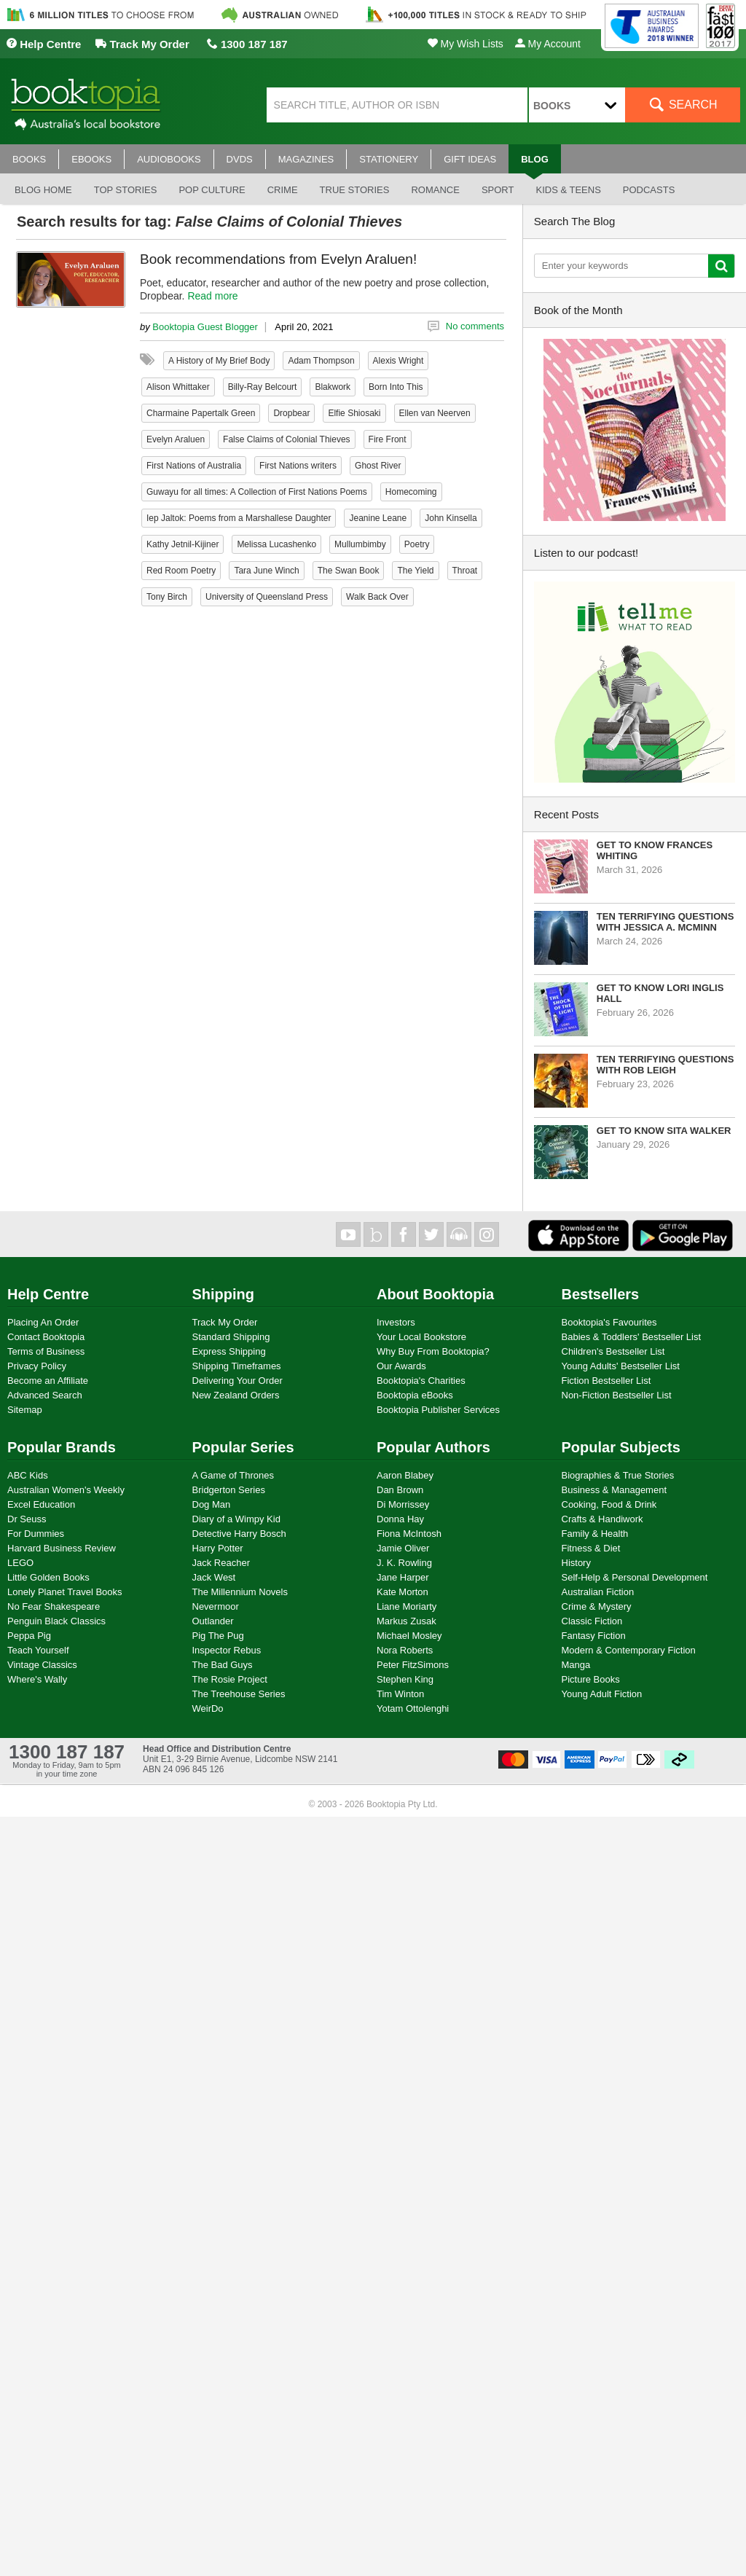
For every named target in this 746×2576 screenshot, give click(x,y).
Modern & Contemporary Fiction (629, 1650)
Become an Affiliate (47, 1380)
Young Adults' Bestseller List (621, 1366)
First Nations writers (298, 466)
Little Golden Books (48, 1577)
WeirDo (208, 1708)
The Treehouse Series (239, 1693)
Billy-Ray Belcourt (262, 387)
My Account (548, 44)
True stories (355, 189)
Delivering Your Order (237, 1380)
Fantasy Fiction (594, 1635)
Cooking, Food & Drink (609, 1504)
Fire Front (388, 439)
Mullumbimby (360, 544)
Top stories (125, 189)
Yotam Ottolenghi (413, 1708)
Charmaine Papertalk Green (200, 413)
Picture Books (591, 1679)
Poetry (417, 544)
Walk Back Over (377, 597)
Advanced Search (44, 1395)
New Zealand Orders (236, 1395)
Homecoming (411, 492)
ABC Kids (27, 1475)
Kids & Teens (567, 189)
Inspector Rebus (227, 1650)
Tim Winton (400, 1693)
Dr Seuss (26, 1519)
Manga (576, 1664)
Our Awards (401, 1366)
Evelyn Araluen (175, 439)
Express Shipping (229, 1351)
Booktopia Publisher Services (438, 1409)
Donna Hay (400, 1519)
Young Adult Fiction (602, 1693)
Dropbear (291, 413)
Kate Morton (402, 1591)
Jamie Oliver (403, 1548)
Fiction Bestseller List (606, 1380)
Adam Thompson (321, 361)
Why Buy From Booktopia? (433, 1351)
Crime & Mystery (597, 1606)
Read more (212, 296)
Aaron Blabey (405, 1475)
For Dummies (35, 1533)
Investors (396, 1322)
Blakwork (332, 387)
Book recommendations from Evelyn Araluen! (278, 259)
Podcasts (649, 189)
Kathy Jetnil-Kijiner (182, 544)
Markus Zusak (406, 1621)
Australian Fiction (598, 1591)
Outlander (213, 1621)
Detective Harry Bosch (239, 1533)
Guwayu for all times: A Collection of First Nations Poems (256, 492)
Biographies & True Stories (618, 1475)
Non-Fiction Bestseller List (617, 1395)
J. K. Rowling (404, 1562)
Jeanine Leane (378, 518)
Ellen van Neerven (435, 413)
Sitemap (24, 1409)
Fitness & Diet (591, 1548)
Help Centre (43, 44)
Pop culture (211, 189)
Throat (465, 570)
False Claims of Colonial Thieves (286, 439)
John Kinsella (450, 518)
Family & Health (595, 1533)
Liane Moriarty (406, 1606)
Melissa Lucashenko (276, 544)
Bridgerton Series (228, 1489)
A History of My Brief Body (219, 361)
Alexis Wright (398, 361)
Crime (282, 189)
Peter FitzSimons (413, 1664)
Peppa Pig (29, 1635)
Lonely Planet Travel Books (64, 1591)
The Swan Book (349, 570)
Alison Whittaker (178, 387)
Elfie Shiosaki (354, 413)
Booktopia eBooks (415, 1395)
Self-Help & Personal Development (635, 1577)
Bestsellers (601, 1294)
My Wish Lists (465, 44)
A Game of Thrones (233, 1475)
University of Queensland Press (266, 597)
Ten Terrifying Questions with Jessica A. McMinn (665, 922)
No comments (475, 326)
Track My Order (142, 44)
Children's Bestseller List (613, 1351)
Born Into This (396, 387)
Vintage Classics (42, 1664)
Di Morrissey (403, 1504)
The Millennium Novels (240, 1591)
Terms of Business (46, 1351)
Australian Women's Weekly (66, 1489)
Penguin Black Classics (56, 1621)
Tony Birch (166, 597)
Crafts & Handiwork (602, 1519)
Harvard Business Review (61, 1548)
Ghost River (378, 466)
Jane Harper (403, 1577)
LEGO (20, 1562)
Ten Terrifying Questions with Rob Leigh (665, 1065)
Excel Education (41, 1504)
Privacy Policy (36, 1366)
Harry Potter (217, 1548)
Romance (435, 189)
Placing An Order (43, 1322)
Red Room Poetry (181, 570)
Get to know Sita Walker (664, 1130)
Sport (498, 189)
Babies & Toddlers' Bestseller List (632, 1336)
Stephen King (405, 1679)
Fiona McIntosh (409, 1533)
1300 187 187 (247, 44)
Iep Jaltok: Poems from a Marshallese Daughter (238, 518)
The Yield (415, 570)
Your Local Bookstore (421, 1336)
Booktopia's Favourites (609, 1322)
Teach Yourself (38, 1650)
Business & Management (614, 1489)
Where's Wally (37, 1679)
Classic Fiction (592, 1621)
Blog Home (43, 189)
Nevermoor (215, 1606)
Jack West (214, 1577)
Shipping (223, 1294)
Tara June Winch (266, 570)
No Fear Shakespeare (53, 1606)
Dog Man (211, 1504)
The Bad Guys (222, 1664)
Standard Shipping (231, 1336)
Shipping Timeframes (236, 1366)
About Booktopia (435, 1294)
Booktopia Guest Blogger (205, 326)
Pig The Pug (218, 1635)
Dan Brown (400, 1489)
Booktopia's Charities (421, 1380)
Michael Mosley (409, 1635)
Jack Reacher (221, 1562)
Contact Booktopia (46, 1336)
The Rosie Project (229, 1679)
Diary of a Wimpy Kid (236, 1519)
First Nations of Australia (193, 466)
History (576, 1562)
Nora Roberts (405, 1650)
